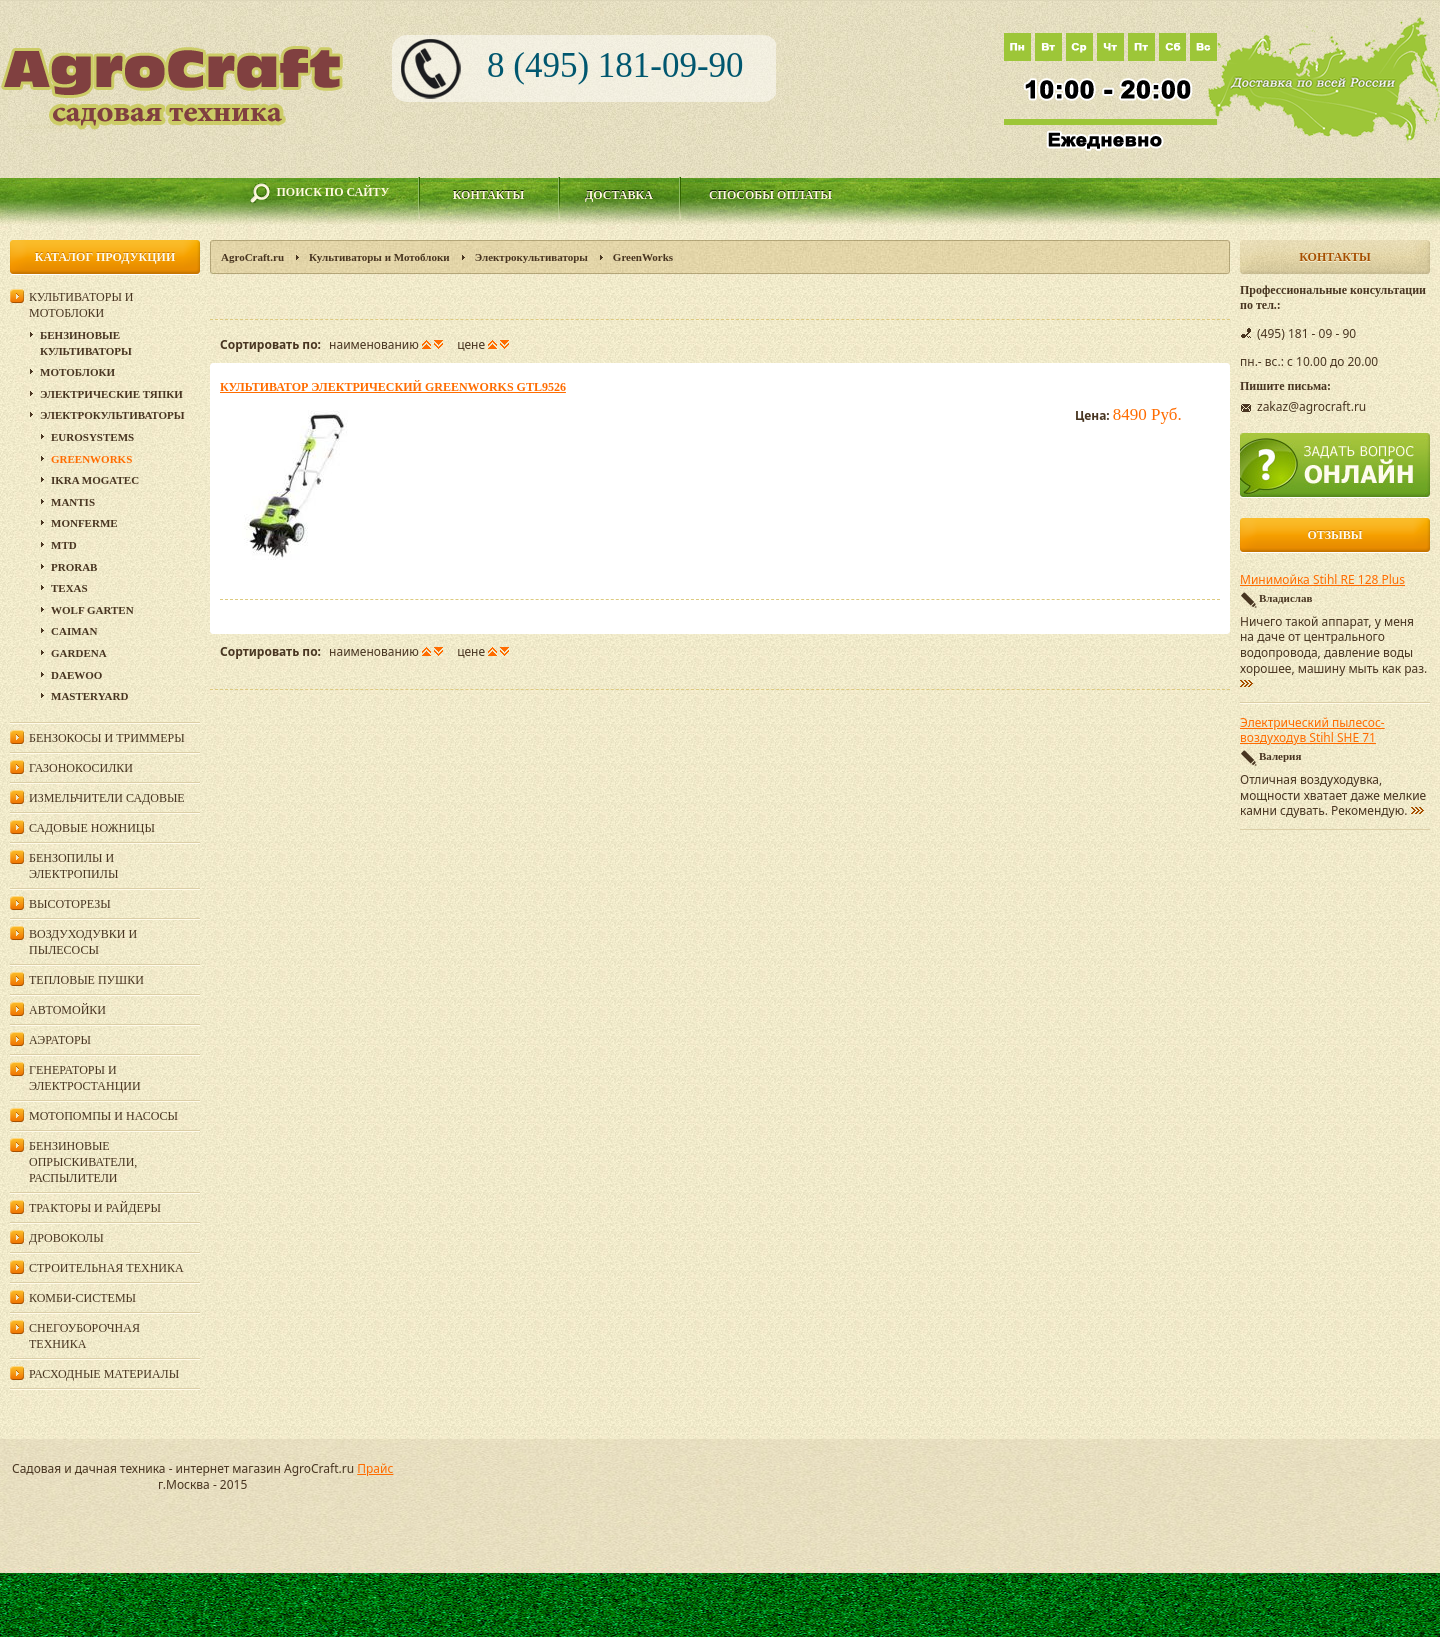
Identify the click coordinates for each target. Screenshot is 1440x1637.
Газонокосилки (81, 768)
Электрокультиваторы (531, 257)
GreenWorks (91, 459)
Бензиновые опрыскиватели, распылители (83, 1162)
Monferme (84, 523)
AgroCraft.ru (252, 257)
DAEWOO (76, 675)
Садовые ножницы (92, 828)
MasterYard (89, 696)
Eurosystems (92, 437)
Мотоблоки (77, 372)
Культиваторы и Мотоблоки (379, 257)
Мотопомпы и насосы (103, 1116)
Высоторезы (70, 904)
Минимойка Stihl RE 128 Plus (1322, 580)
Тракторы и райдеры (95, 1208)
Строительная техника (106, 1268)
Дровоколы (66, 1238)
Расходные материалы (104, 1374)
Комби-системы (82, 1298)
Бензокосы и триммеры (107, 738)
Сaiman (74, 631)
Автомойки (67, 1010)
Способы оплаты (770, 195)
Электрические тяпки (111, 394)
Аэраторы (60, 1040)
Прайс (375, 1468)
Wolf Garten (92, 610)
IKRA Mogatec (95, 480)
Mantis (73, 502)
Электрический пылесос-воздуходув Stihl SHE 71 (1312, 731)
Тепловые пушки (86, 980)
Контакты (489, 195)
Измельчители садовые (107, 798)
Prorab (74, 567)
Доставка (619, 195)
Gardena (79, 653)
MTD (64, 545)
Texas (69, 588)
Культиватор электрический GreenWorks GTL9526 (393, 387)
